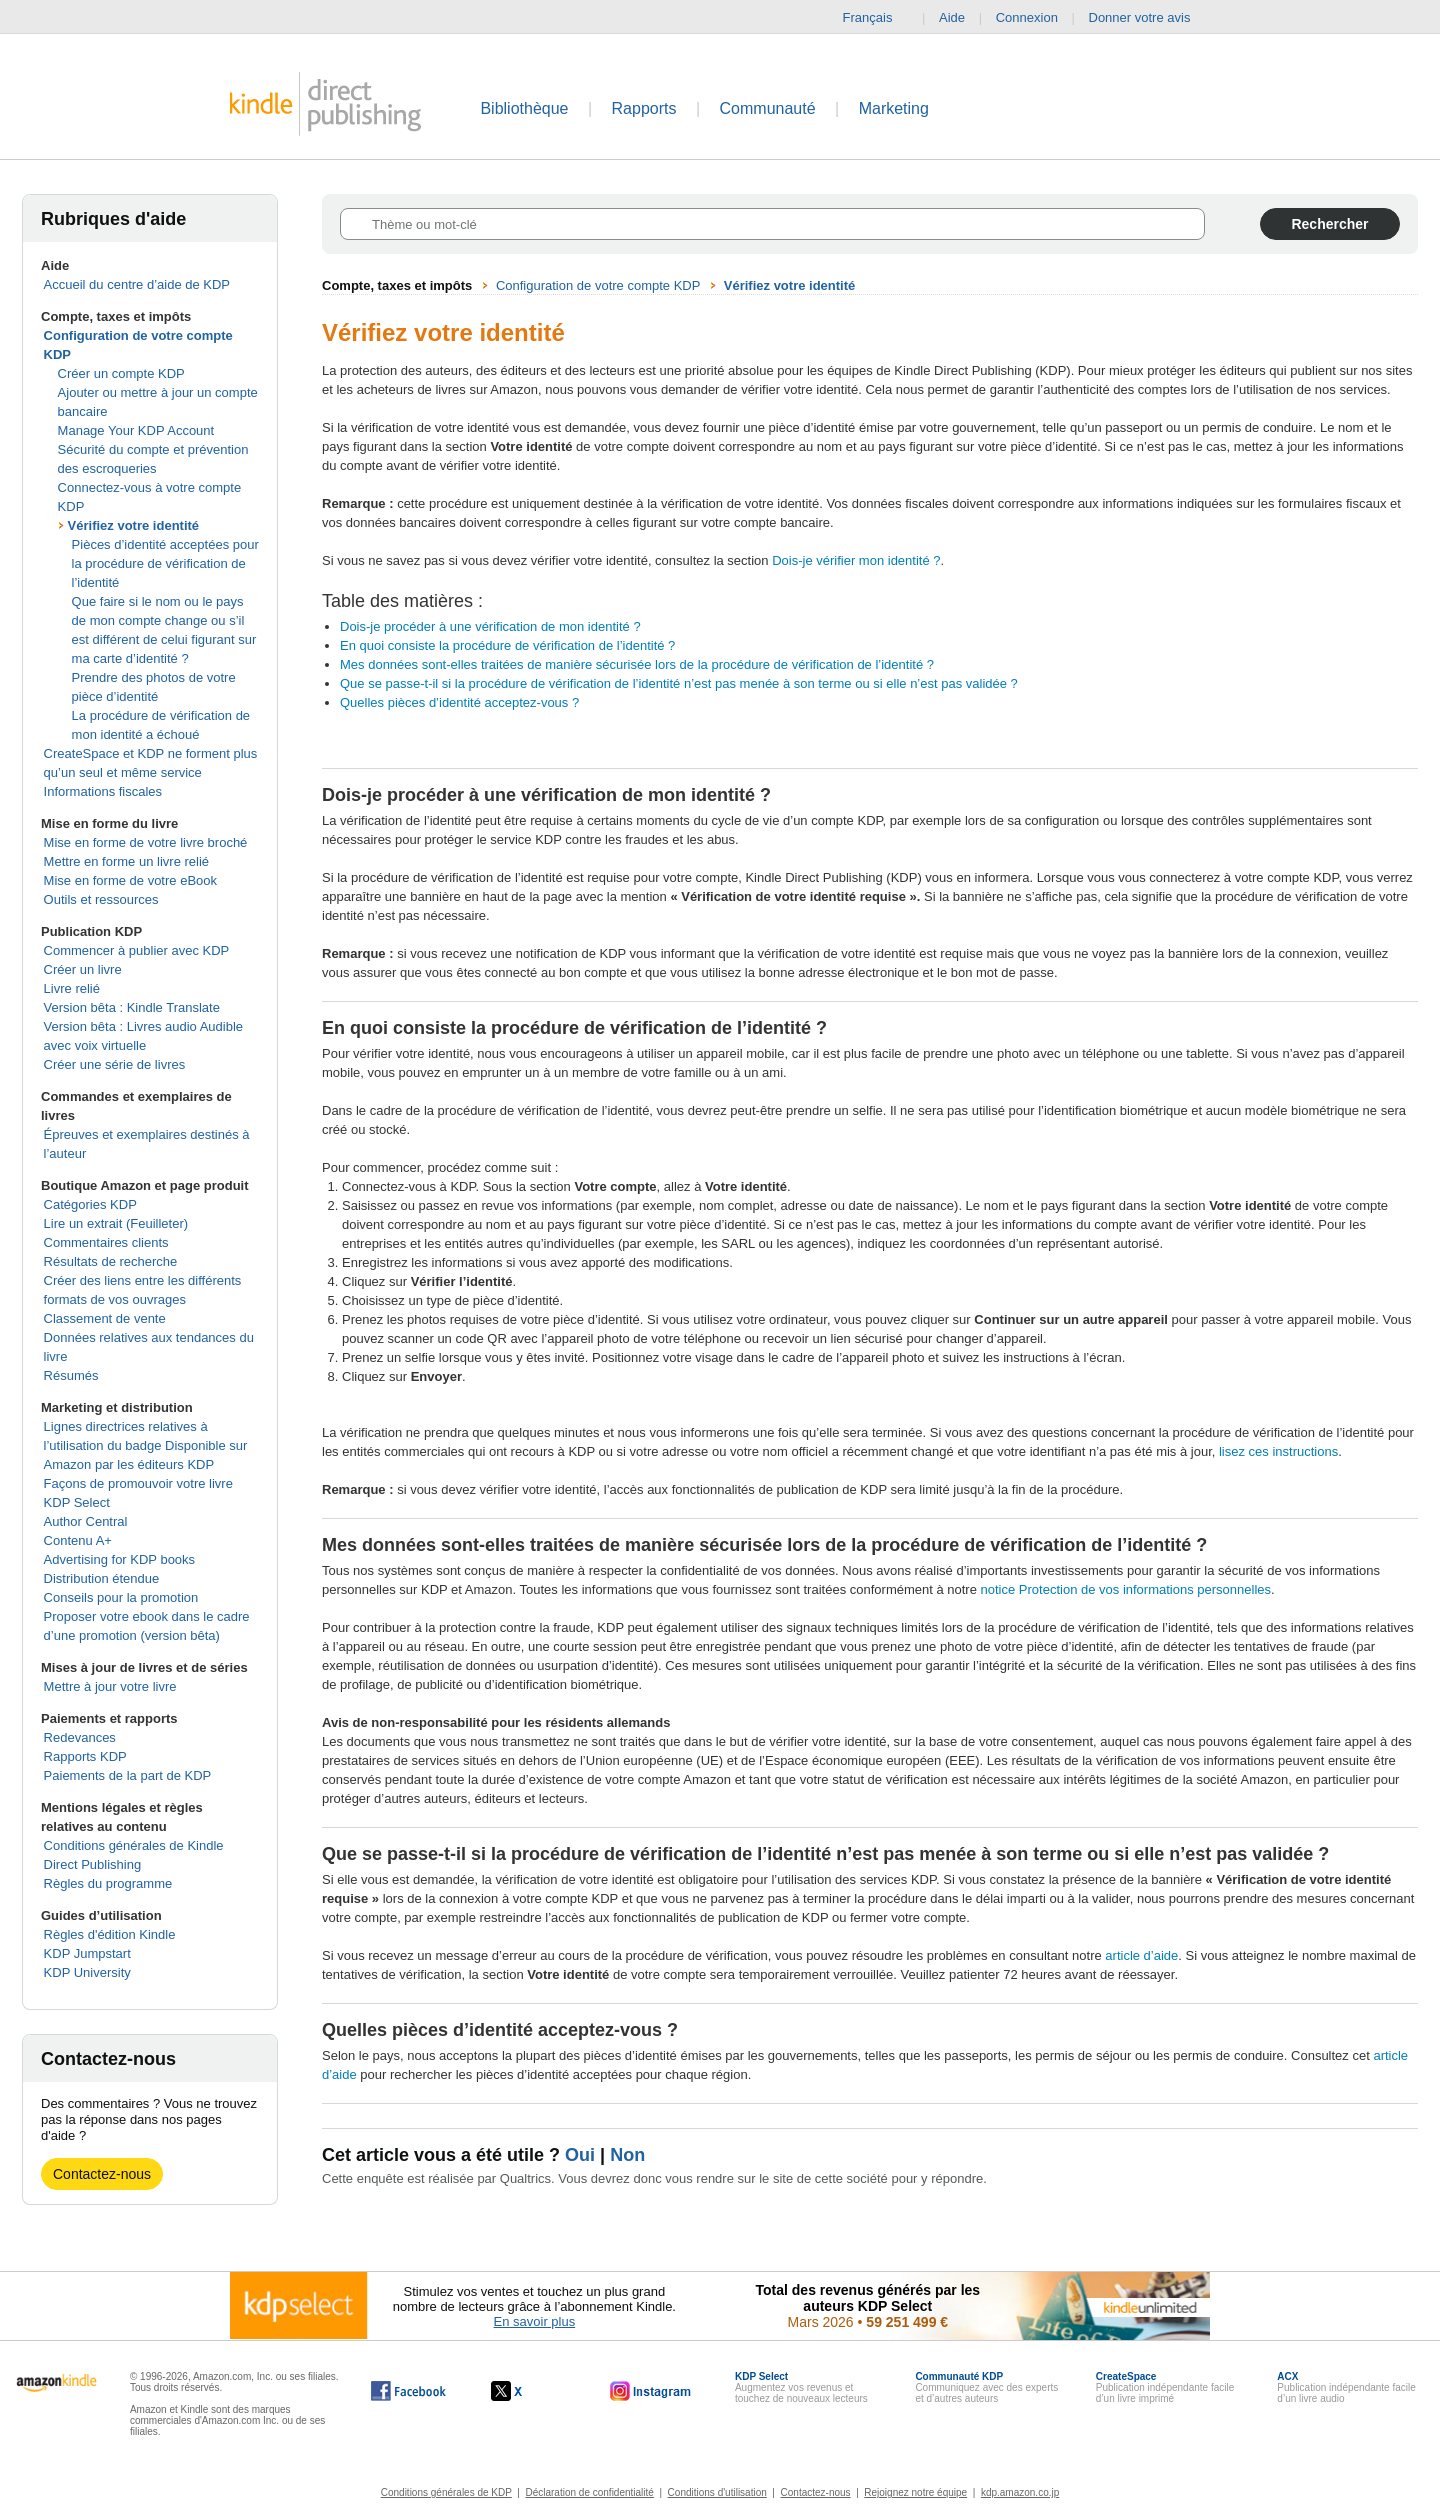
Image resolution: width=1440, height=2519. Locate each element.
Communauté (768, 108)
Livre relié (72, 988)
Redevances (80, 1737)
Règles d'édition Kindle (110, 1934)
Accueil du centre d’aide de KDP (137, 284)
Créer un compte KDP (121, 373)
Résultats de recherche (111, 1261)
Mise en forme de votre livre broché (146, 842)
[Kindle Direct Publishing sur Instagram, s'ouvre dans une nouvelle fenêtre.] (651, 2391)
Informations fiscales (103, 791)
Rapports (644, 108)
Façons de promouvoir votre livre (138, 1483)
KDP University (87, 1972)
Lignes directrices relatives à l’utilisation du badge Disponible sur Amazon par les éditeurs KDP (146, 1445)
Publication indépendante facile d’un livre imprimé (1165, 2387)
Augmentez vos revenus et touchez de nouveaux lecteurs (801, 2387)
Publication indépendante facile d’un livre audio (1346, 2387)
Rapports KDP (85, 1756)
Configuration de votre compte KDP (598, 285)
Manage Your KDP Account (136, 430)
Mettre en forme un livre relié (126, 861)
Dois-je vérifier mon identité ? (856, 560)
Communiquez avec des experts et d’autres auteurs (986, 2387)
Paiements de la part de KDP (128, 1775)
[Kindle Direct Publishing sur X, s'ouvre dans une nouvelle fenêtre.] (527, 2391)
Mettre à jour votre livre (110, 1686)
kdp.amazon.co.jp (1020, 2492)
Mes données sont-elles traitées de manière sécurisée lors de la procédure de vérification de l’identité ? (637, 664)
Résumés (71, 1375)
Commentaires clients (106, 1242)
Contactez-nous (102, 2174)
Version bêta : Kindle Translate (132, 1007)
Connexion (1027, 17)
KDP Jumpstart (87, 1953)
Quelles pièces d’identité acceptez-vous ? (459, 702)
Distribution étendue (102, 1578)
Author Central (86, 1521)
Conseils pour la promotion (121, 1597)
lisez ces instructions (1278, 1451)
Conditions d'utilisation (717, 2492)
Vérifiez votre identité (133, 525)
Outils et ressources (101, 899)
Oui (580, 2155)
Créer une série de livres (115, 1064)
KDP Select (77, 1502)
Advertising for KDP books (120, 1559)
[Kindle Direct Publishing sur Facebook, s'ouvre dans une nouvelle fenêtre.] (408, 2391)
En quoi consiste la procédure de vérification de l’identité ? (507, 645)
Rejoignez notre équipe (915, 2492)
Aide (952, 17)
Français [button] (876, 18)
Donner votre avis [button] (1150, 18)
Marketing (894, 108)
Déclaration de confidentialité (589, 2492)
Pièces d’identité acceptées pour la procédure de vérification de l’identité (165, 563)
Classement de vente (105, 1318)
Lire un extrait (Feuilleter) (116, 1223)
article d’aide (1141, 1955)
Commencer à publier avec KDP (137, 950)
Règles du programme (108, 1883)
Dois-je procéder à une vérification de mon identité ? (490, 626)
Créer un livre (83, 969)
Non (627, 2155)
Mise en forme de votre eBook (130, 880)
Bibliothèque (524, 108)
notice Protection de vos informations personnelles (1126, 1589)
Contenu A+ (78, 1540)
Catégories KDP (90, 1204)
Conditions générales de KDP (446, 2492)
